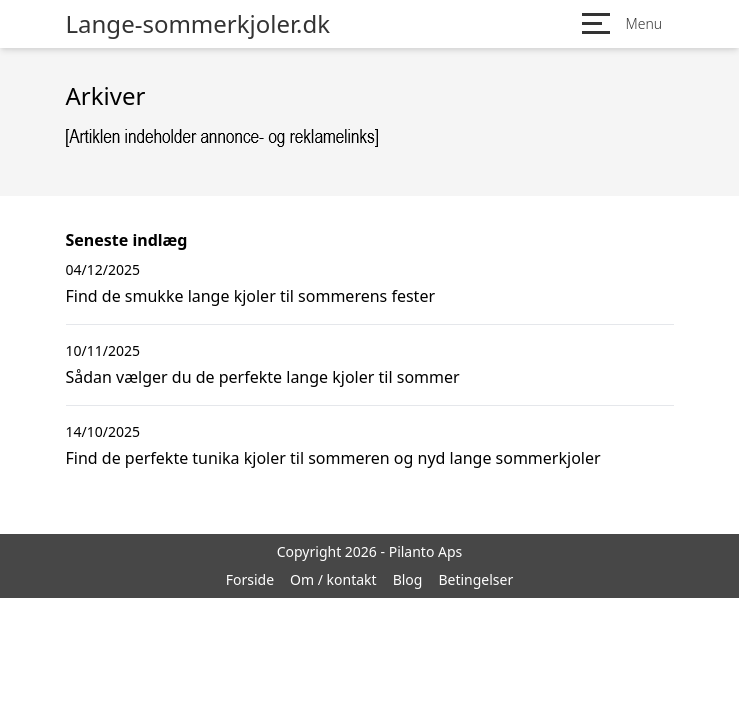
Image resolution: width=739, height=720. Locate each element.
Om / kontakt (333, 579)
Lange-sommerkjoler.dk (198, 24)
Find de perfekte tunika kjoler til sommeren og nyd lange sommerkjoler (333, 458)
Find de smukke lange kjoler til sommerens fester (251, 296)
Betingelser (475, 579)
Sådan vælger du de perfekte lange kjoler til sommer (263, 377)
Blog (408, 579)
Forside (250, 579)
